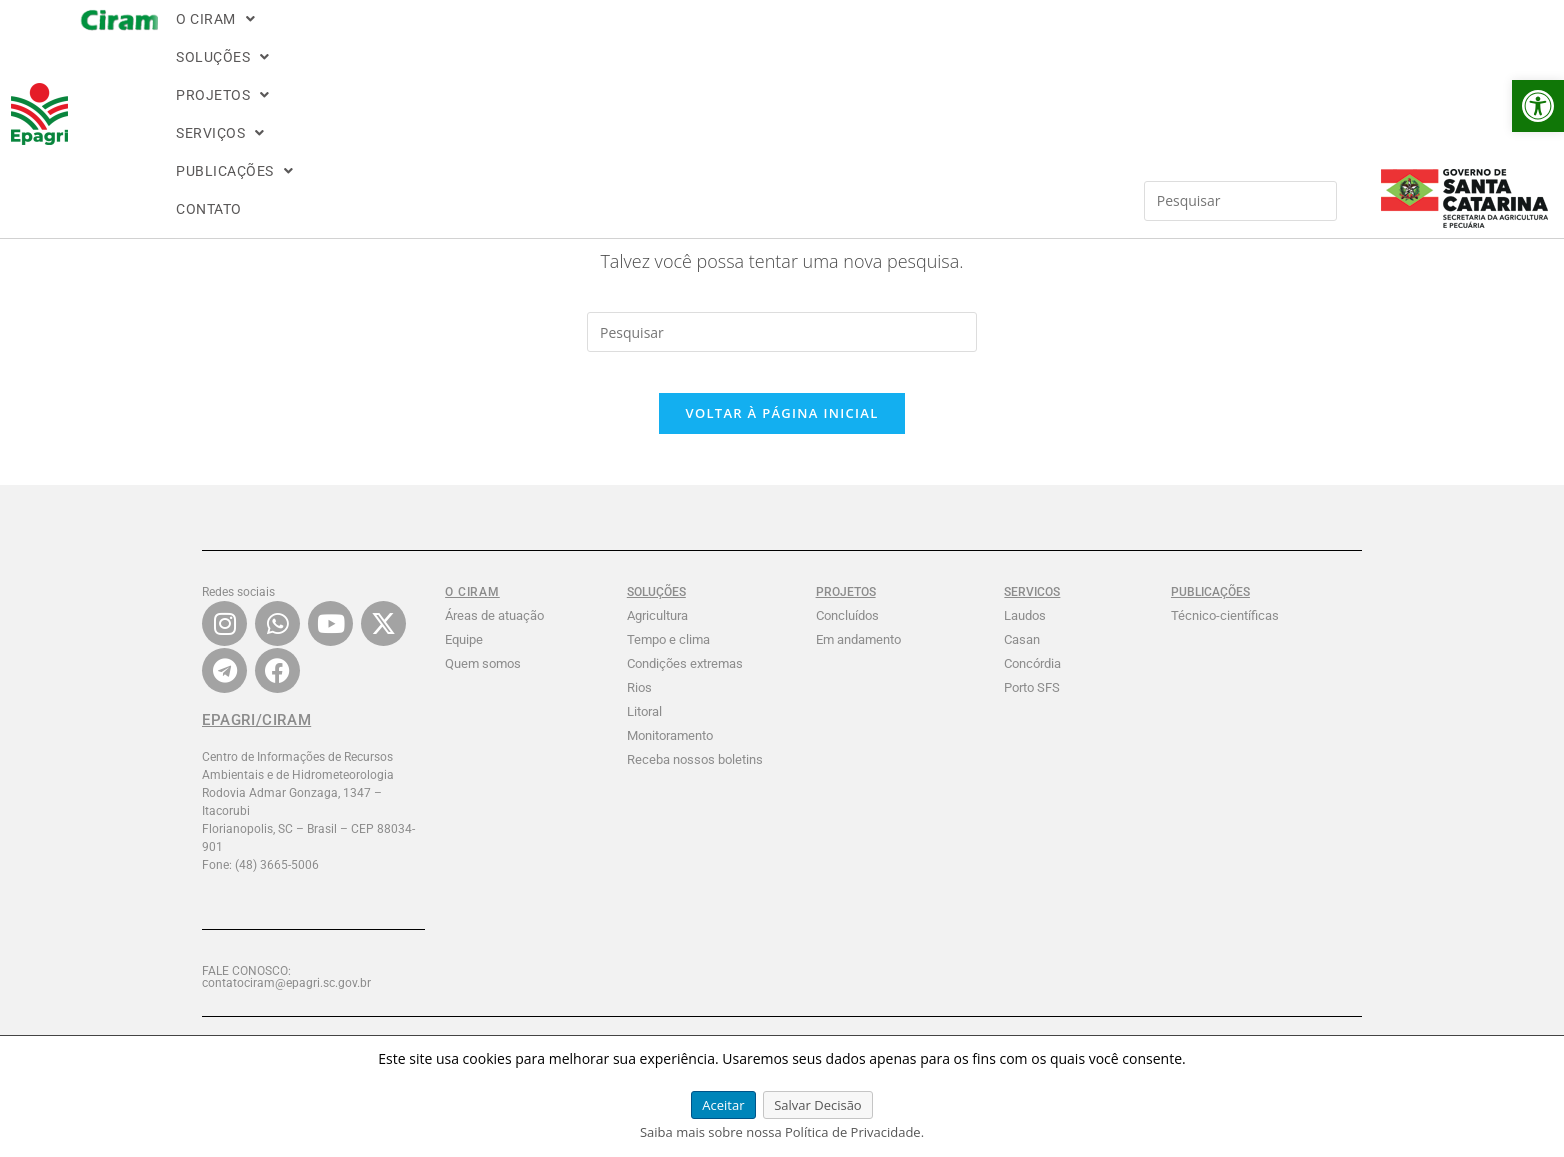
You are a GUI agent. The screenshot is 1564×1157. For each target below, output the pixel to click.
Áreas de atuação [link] (494, 635)
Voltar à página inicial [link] (781, 433)
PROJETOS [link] (422, 42)
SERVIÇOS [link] (526, 42)
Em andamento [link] (858, 659)
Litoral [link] (644, 731)
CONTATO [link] (747, 42)
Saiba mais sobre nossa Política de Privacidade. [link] (782, 1132)
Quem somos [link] (483, 683)
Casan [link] (1022, 659)
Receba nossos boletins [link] (695, 779)
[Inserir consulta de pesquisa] (1241, 35)
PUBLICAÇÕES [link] (642, 42)
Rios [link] (639, 707)
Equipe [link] (464, 659)
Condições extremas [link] (685, 683)
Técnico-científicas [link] (1225, 635)
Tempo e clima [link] (668, 659)
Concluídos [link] (847, 635)
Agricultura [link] (657, 635)
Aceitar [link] (723, 1105)
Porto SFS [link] (1032, 707)
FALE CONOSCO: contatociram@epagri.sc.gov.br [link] (286, 997)
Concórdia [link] (1032, 683)
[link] (1538, 106)
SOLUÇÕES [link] (314, 42)
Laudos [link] (1025, 635)
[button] (213, 42)
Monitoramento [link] (670, 755)
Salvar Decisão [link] (818, 1105)
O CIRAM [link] (213, 42)
